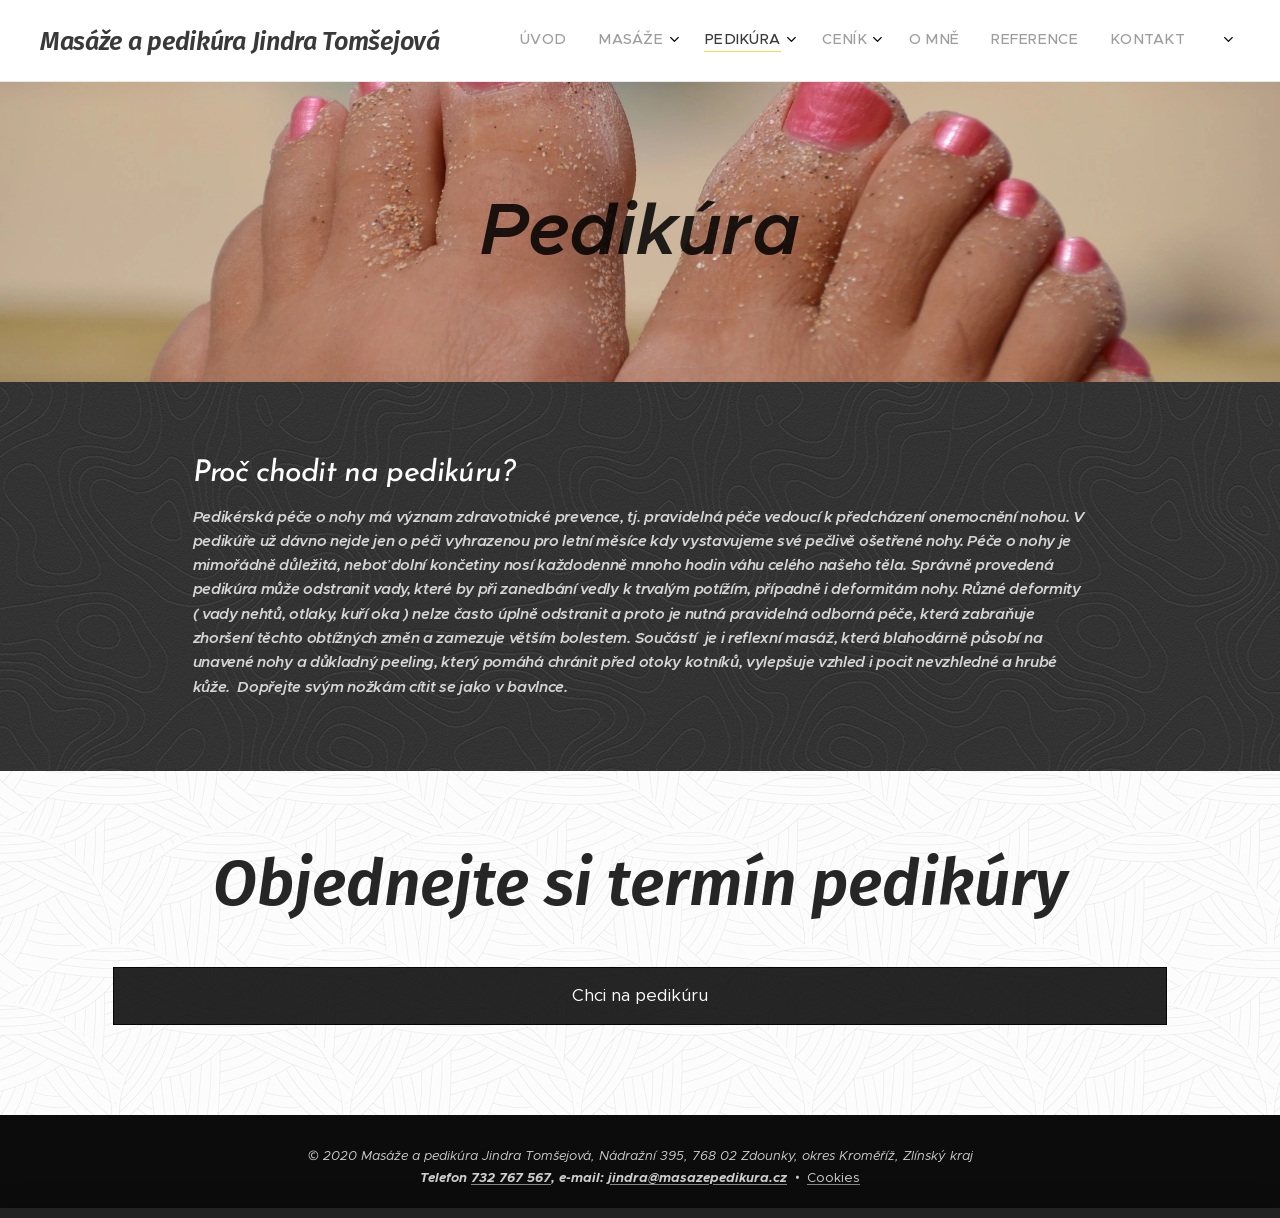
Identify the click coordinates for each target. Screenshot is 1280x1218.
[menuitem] (991, 41)
